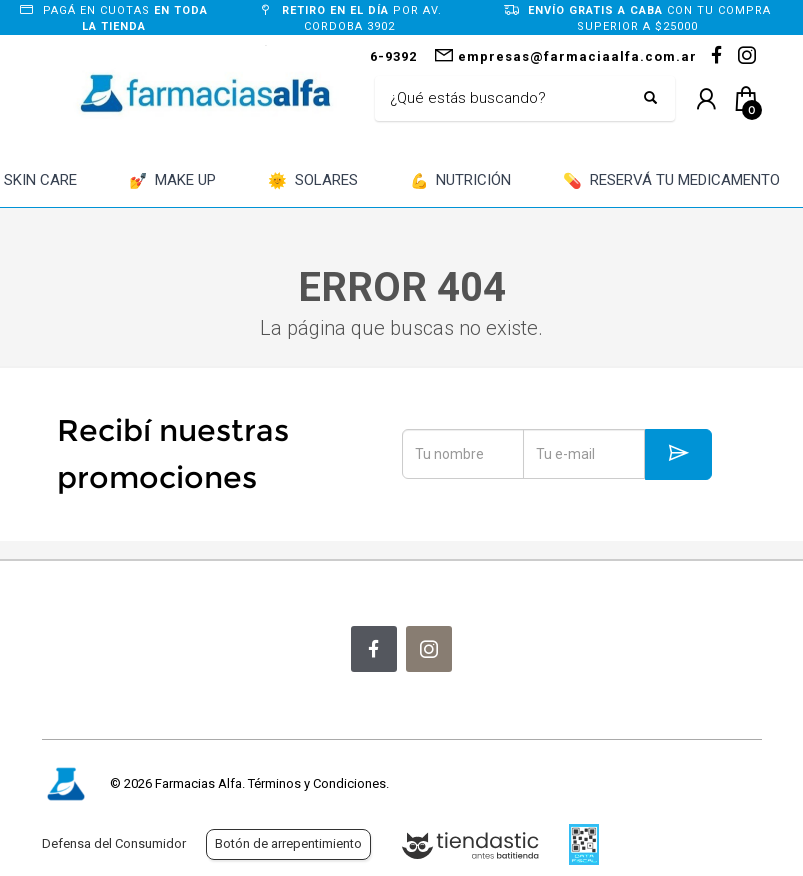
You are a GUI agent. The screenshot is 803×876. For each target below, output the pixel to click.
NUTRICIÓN (461, 181)
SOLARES (313, 181)
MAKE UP (173, 181)
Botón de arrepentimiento (288, 843)
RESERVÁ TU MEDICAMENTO (671, 181)
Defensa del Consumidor (114, 843)
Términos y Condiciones (317, 783)
